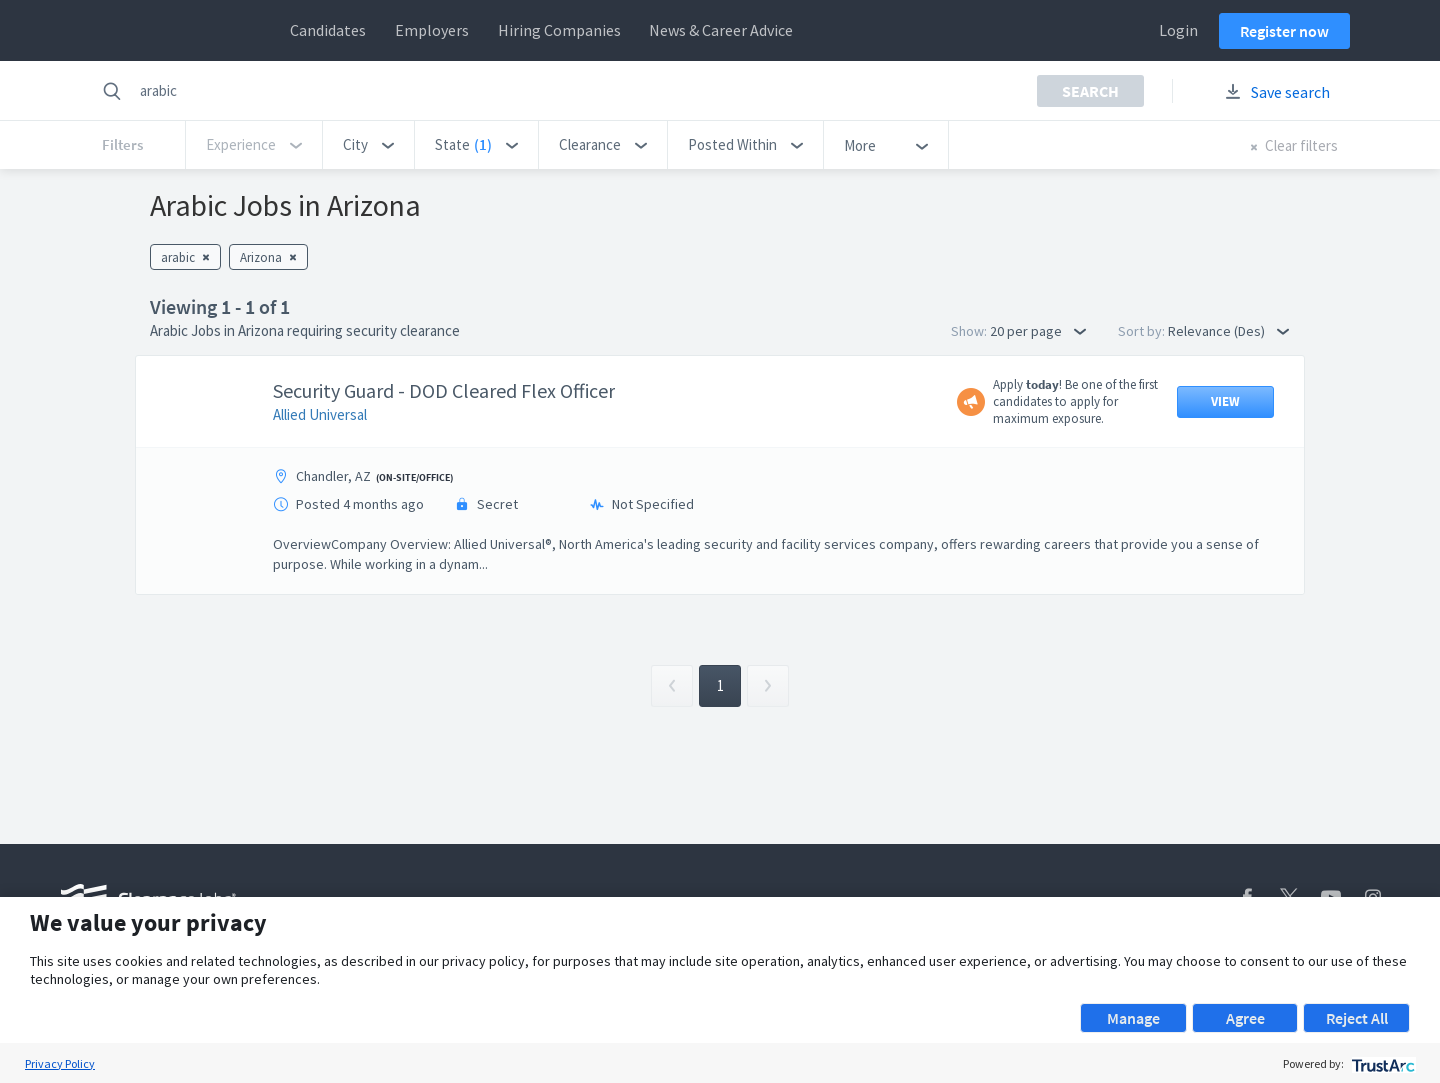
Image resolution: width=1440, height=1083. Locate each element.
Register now (1284, 31)
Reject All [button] (1357, 1018)
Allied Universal (320, 414)
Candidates (328, 30)
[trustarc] (1381, 1063)
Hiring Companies (559, 30)
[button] (368, 145)
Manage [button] (1133, 1018)
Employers (432, 30)
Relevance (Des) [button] (1228, 331)
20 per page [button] (1038, 331)
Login (1178, 30)
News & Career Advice (721, 30)
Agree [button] (1245, 1018)
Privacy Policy (60, 1063)
